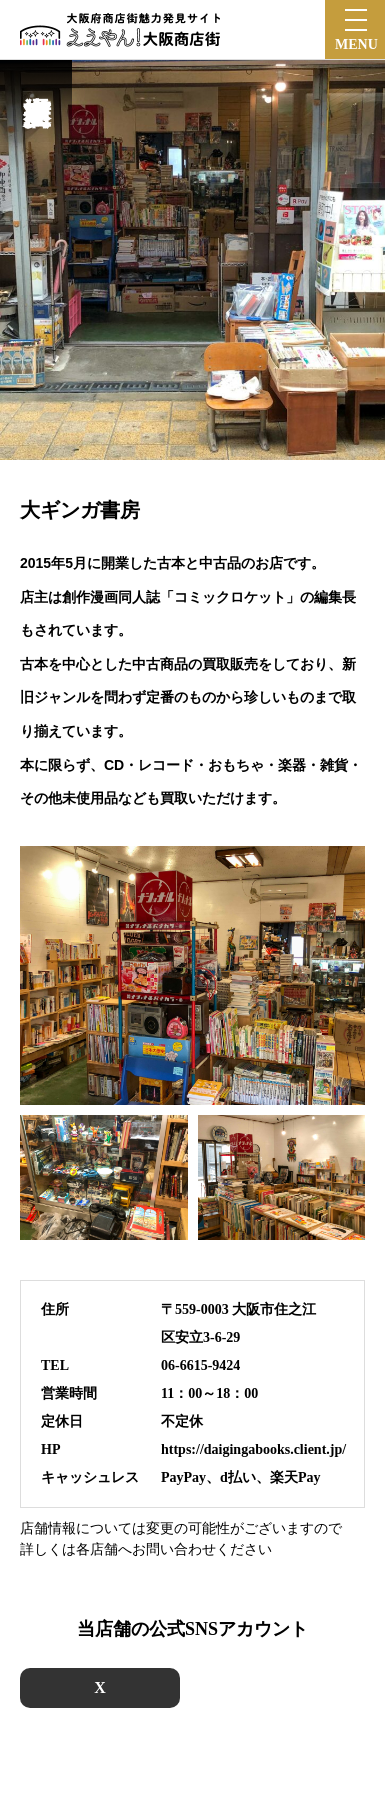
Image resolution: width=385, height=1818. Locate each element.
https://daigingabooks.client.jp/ (253, 1449)
